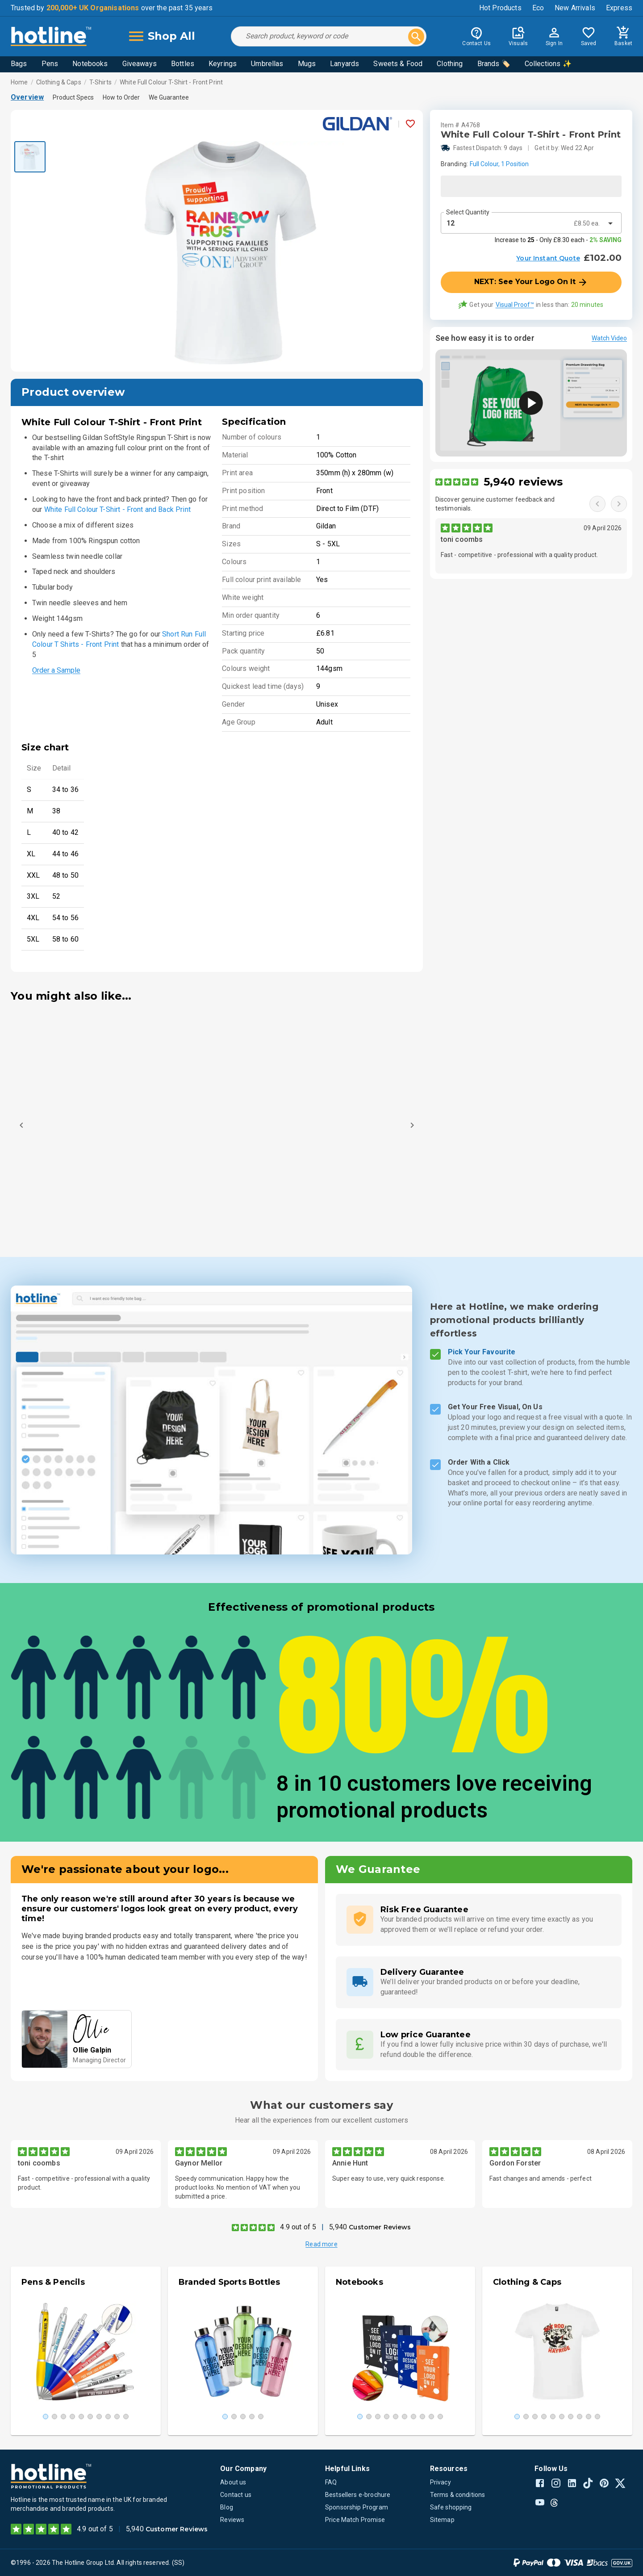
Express (619, 8)
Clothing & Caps (58, 82)
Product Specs (73, 97)
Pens (50, 63)
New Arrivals (575, 8)
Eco (538, 8)
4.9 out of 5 (298, 2227)
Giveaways (139, 63)
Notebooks (90, 63)
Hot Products (500, 8)
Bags (19, 63)
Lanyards (344, 63)
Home (19, 82)
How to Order (121, 97)
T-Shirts (100, 82)
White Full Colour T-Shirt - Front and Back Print (117, 509)
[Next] (412, 1125)
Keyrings (223, 63)
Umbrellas (267, 63)
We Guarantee (169, 97)
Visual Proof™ (515, 304)
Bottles (182, 63)
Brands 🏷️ (493, 63)
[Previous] (21, 1125)
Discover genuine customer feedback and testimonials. (495, 504)
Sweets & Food (397, 63)
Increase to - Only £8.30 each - (558, 239)
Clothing (450, 63)
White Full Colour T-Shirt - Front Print (171, 82)
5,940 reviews (523, 481)
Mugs (307, 63)
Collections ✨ (548, 63)
